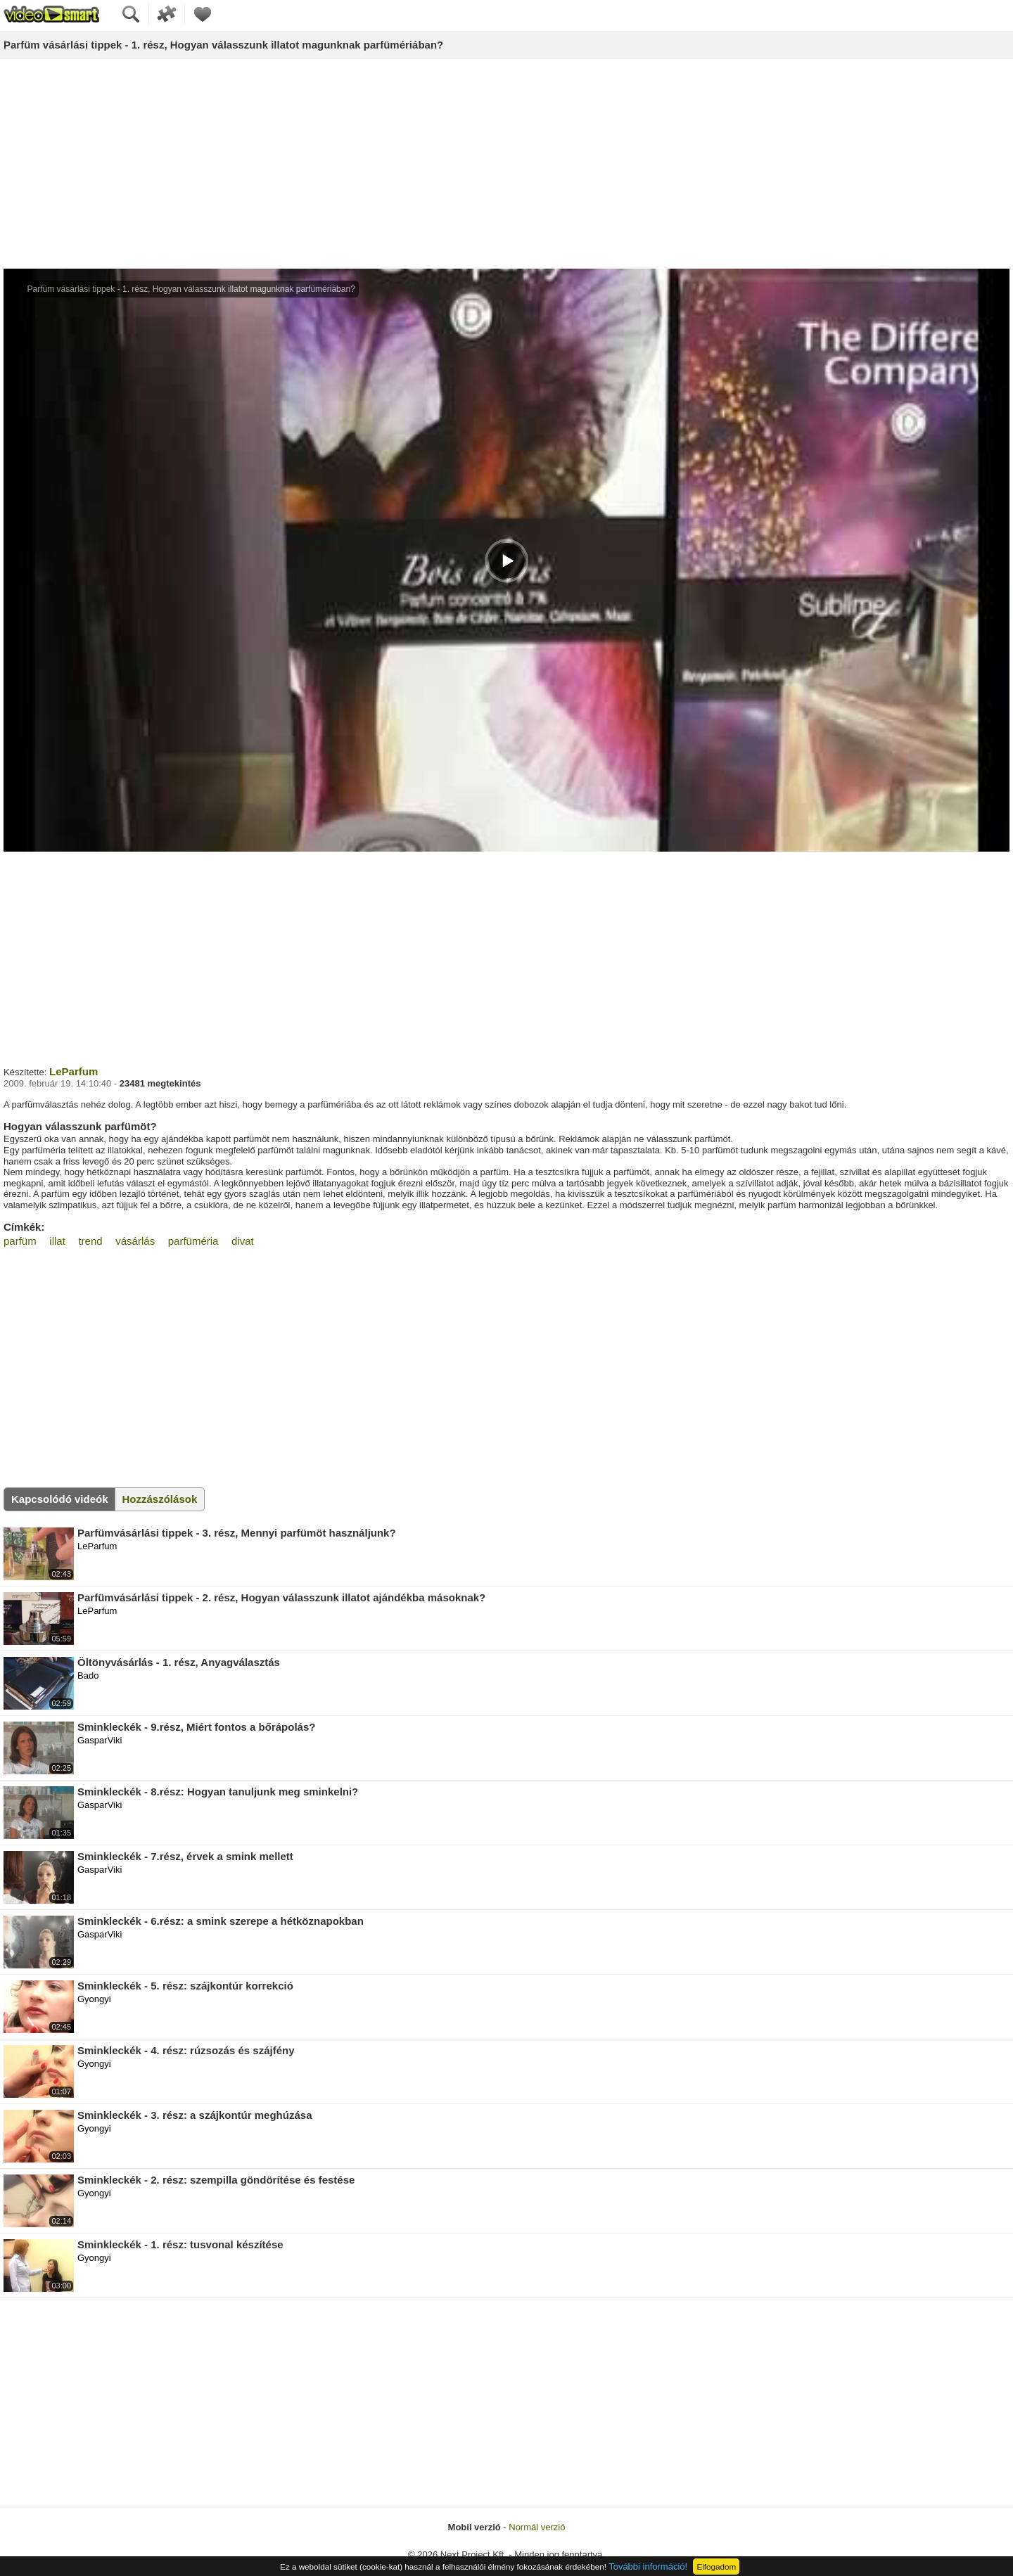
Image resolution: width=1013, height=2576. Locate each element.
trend (90, 1241)
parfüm (20, 1241)
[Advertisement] (506, 164)
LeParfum (73, 1071)
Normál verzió (537, 2527)
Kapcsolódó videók (59, 1499)
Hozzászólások (160, 1499)
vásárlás (135, 1241)
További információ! (648, 2566)
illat (57, 1241)
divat (242, 1241)
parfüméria (193, 1241)
